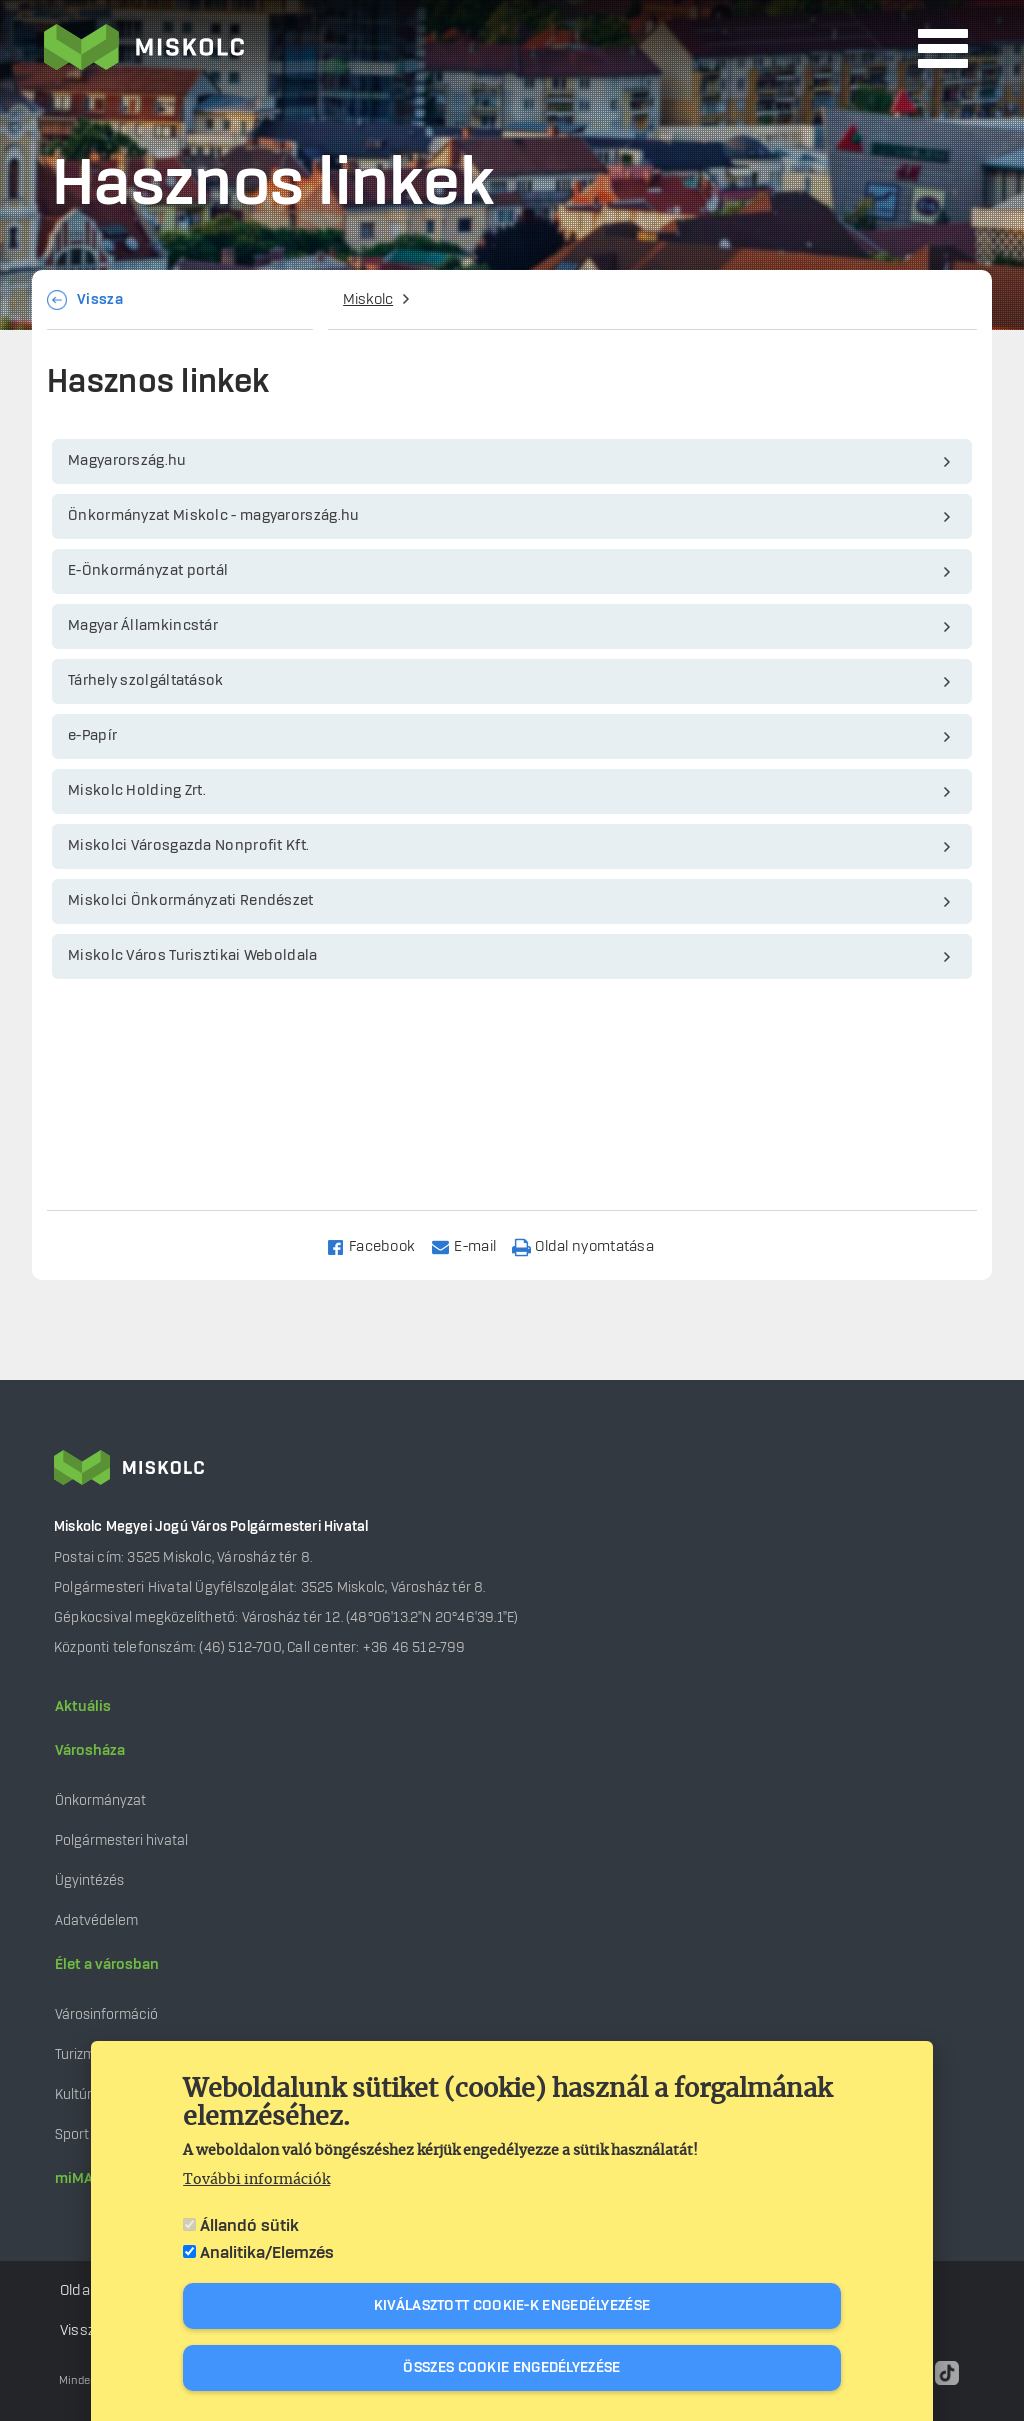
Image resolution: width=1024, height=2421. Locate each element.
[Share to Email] (472, 1245)
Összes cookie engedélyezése (511, 2368)
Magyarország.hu (127, 461)
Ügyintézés (89, 1880)
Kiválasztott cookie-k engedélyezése (512, 2306)
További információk (256, 2180)
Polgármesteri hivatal (121, 1840)
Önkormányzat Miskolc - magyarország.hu (213, 516)
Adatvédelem (96, 1920)
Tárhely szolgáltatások (146, 681)
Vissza (100, 300)
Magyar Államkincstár (143, 626)
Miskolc (368, 300)
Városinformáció (106, 2014)
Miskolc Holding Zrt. (137, 791)
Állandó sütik (249, 2226)
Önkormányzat (100, 1800)
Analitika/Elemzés (267, 2253)
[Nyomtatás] (592, 1245)
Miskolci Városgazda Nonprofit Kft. (188, 846)
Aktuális (83, 1707)
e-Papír (92, 736)
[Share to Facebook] (379, 1245)
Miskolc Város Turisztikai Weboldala (193, 956)
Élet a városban (107, 1965)
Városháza (90, 1751)
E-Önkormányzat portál (148, 571)
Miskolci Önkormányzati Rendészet (191, 901)
